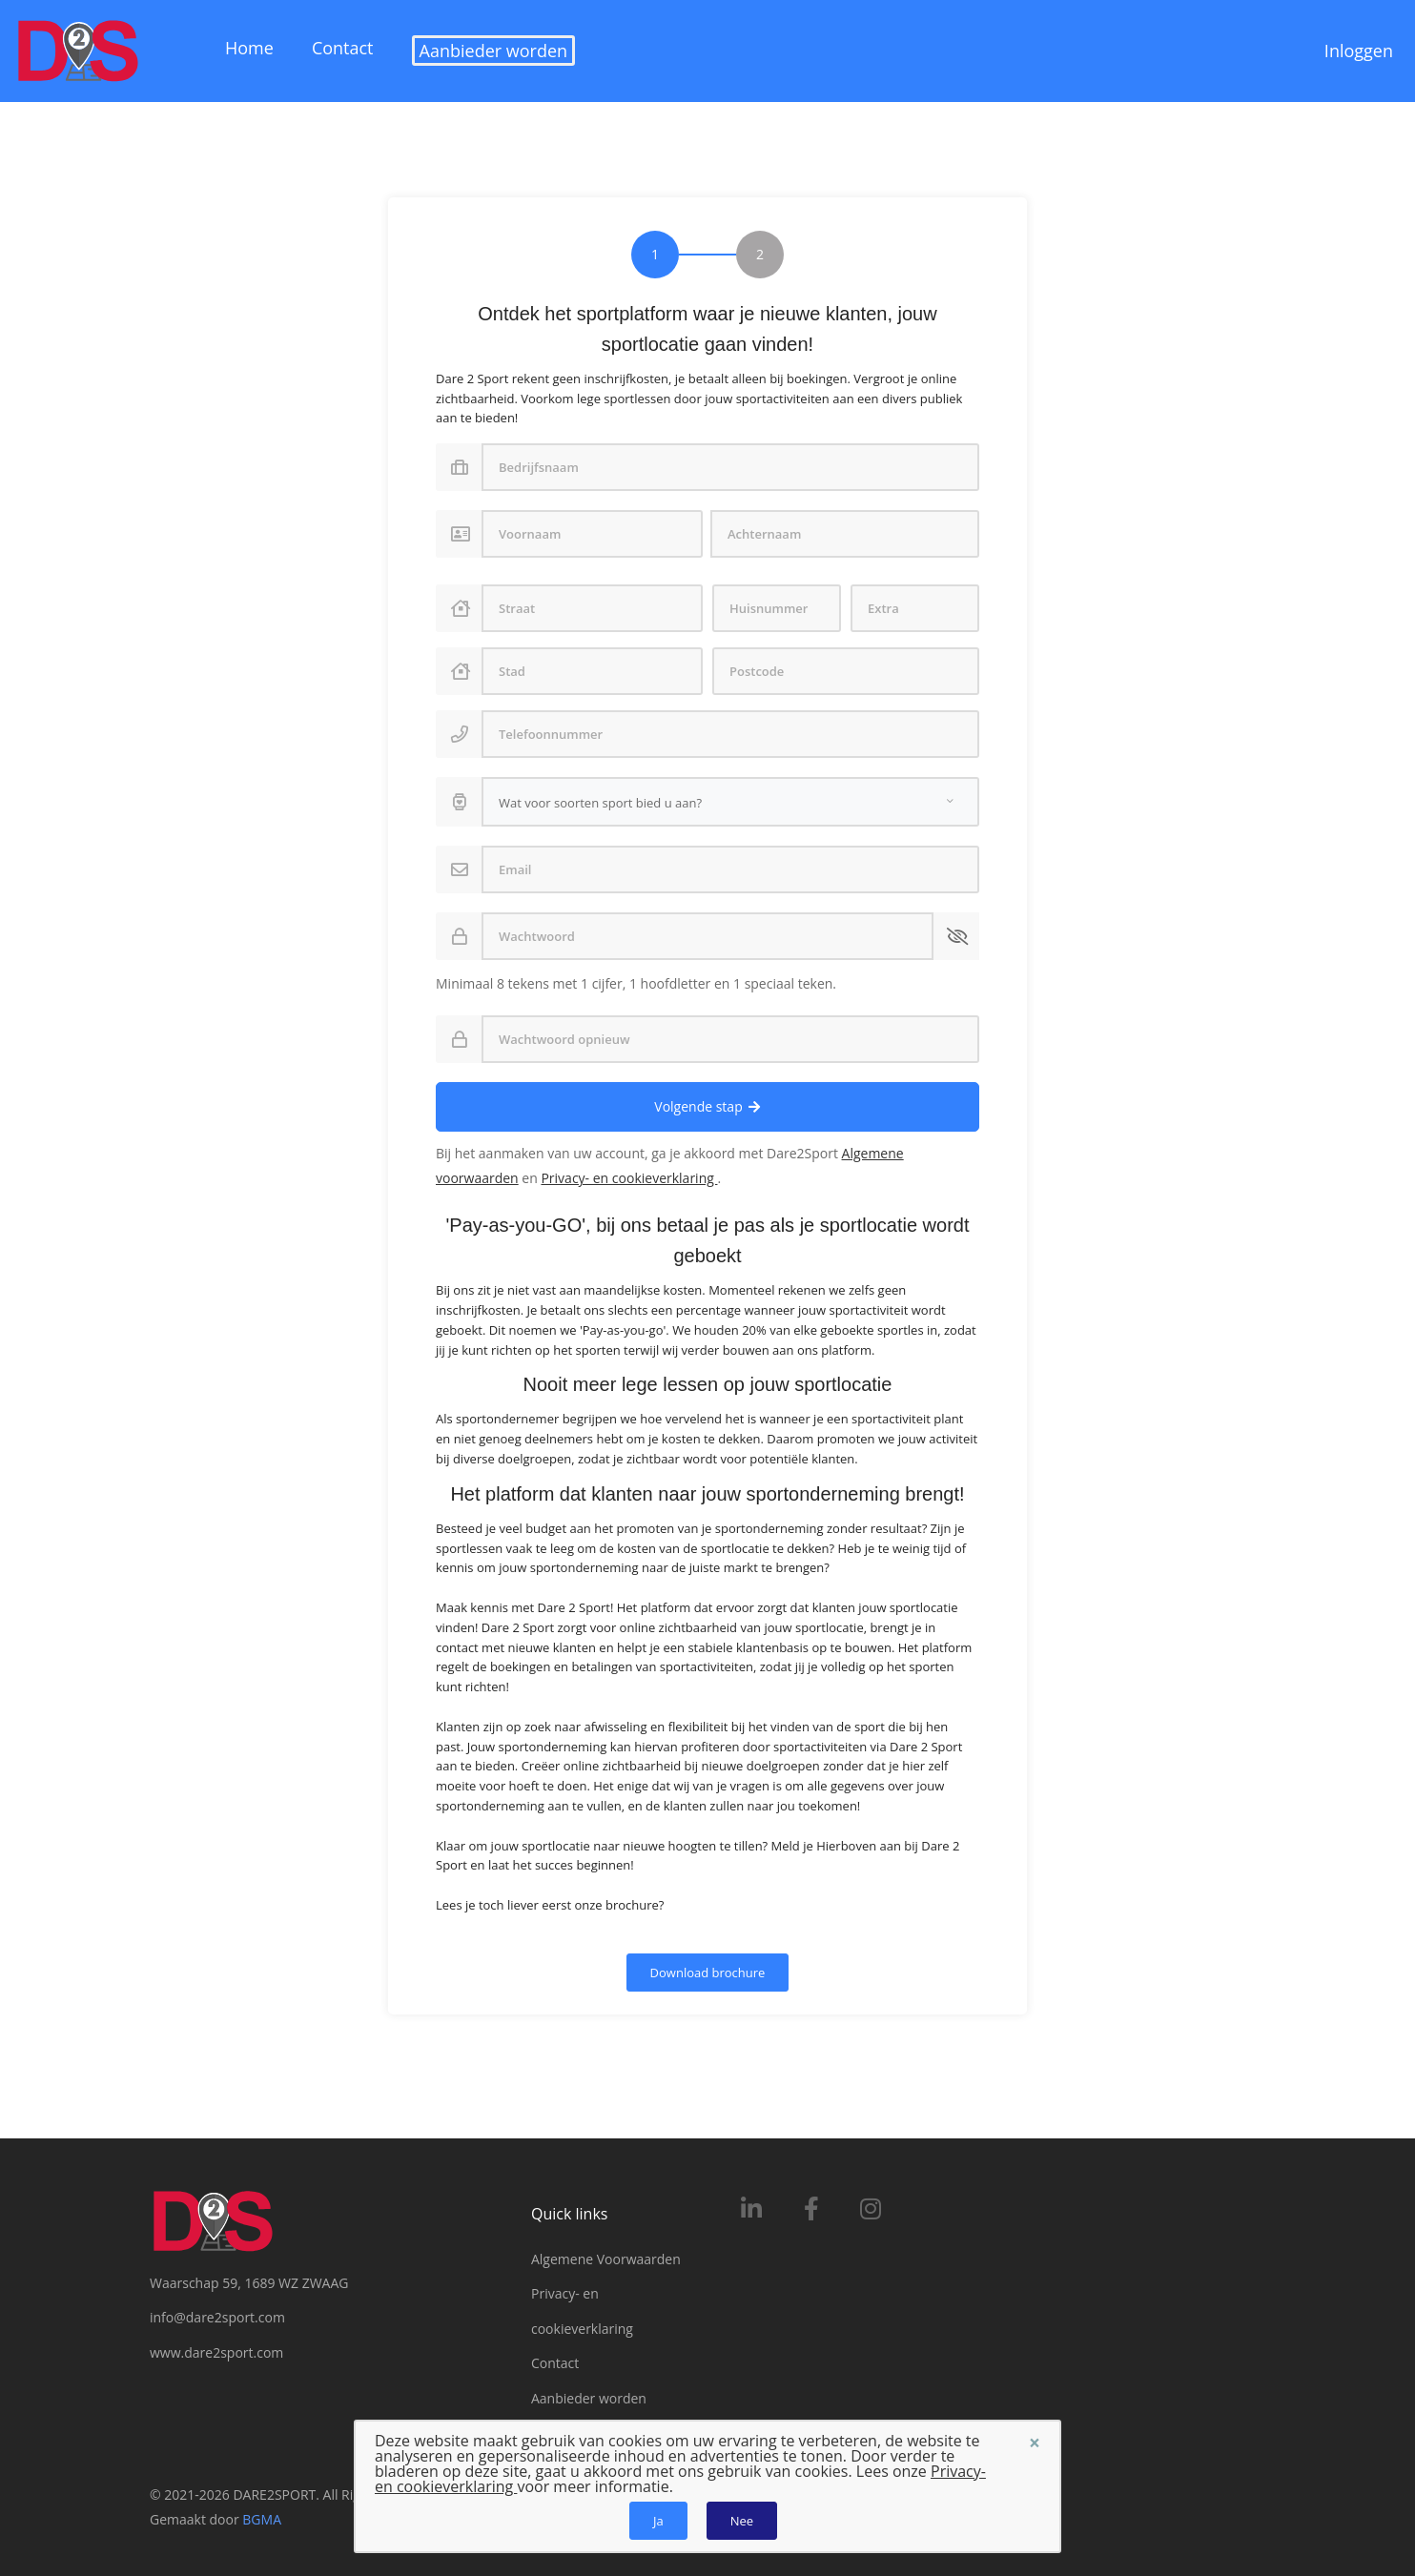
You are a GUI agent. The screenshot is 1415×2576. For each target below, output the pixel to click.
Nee (741, 2520)
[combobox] (730, 802)
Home (249, 47)
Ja (658, 2520)
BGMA (261, 2519)
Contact (343, 47)
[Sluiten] (1034, 2443)
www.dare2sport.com (216, 2352)
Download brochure (708, 1972)
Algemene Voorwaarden (606, 2259)
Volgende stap (707, 1106)
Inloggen (1358, 50)
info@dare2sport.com (217, 2318)
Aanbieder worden (494, 50)
